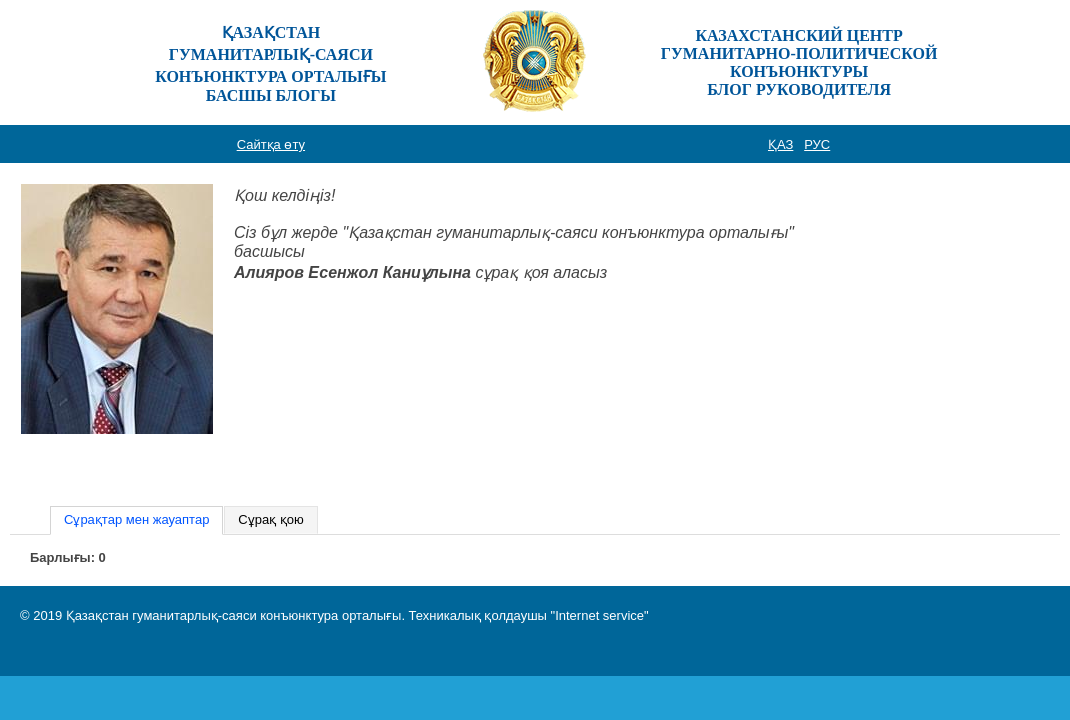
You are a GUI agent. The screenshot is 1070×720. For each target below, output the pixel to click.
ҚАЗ (780, 144)
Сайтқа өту (271, 144)
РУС (817, 144)
